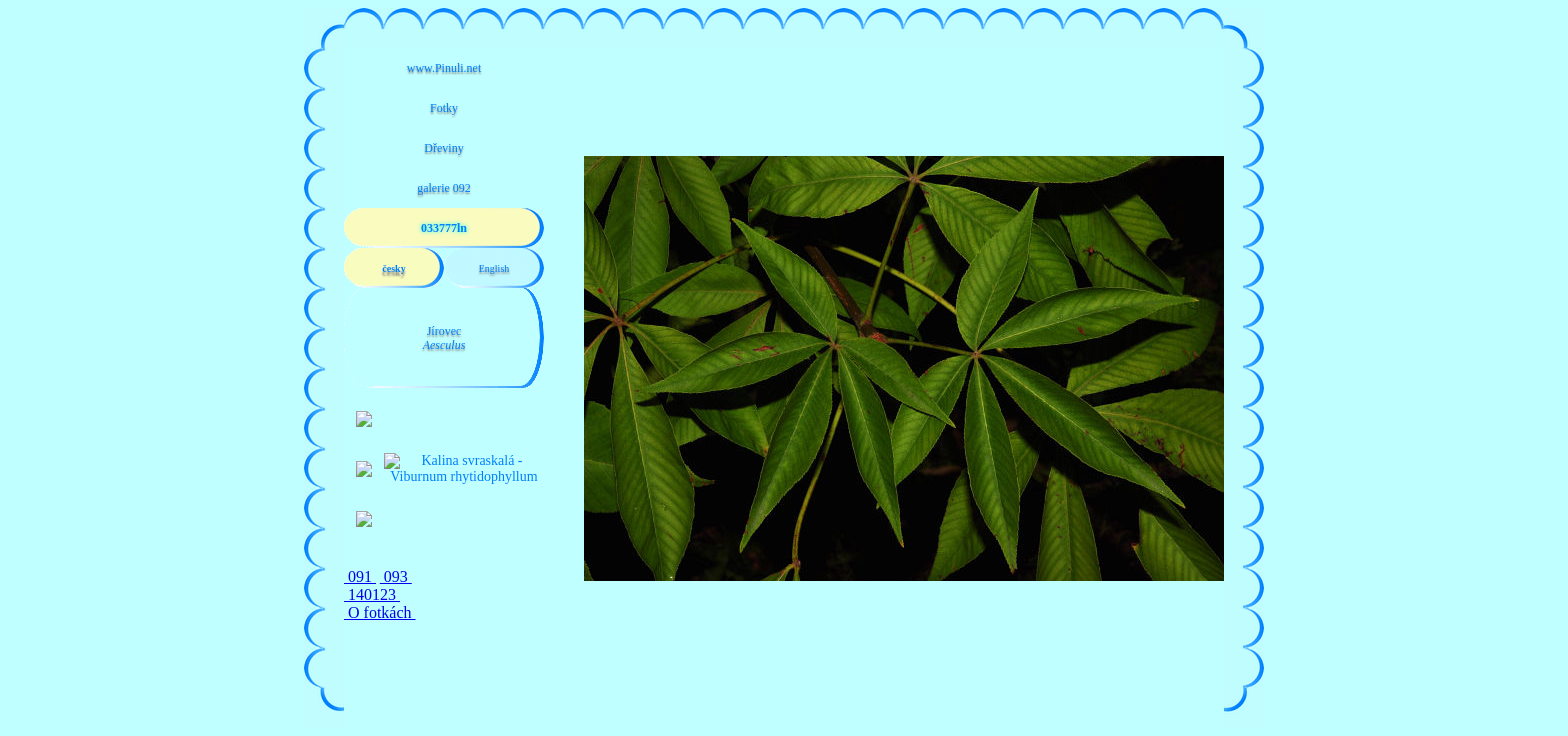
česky (393, 268)
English (494, 268)
